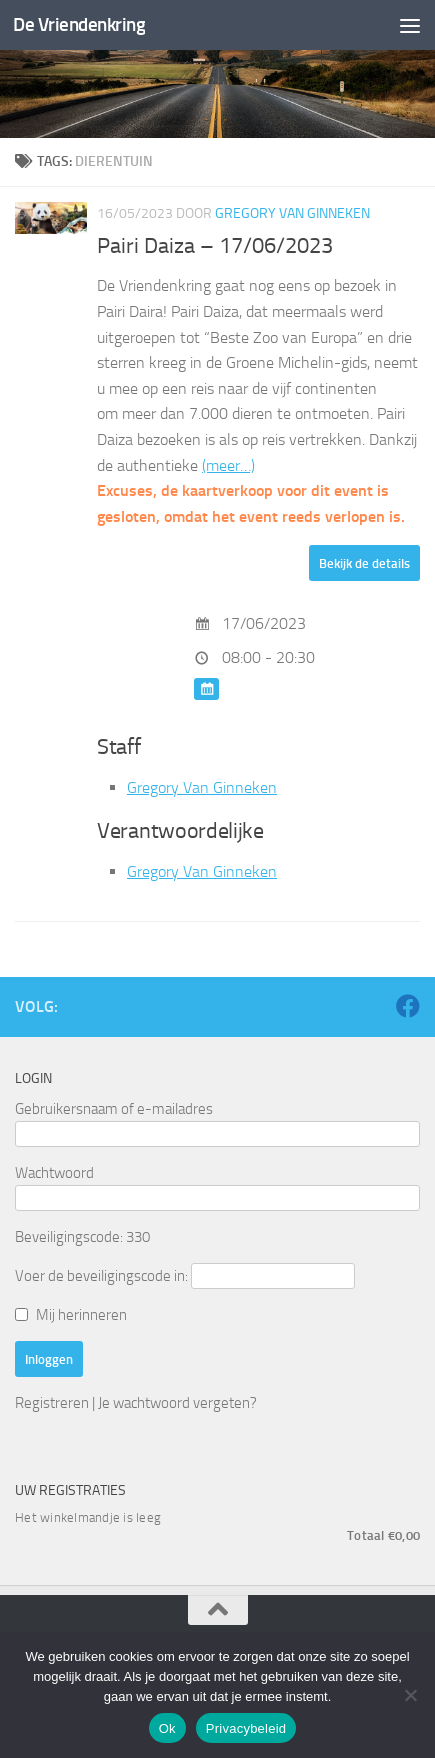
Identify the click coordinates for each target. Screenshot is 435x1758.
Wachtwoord (54, 1173)
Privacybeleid (246, 1728)
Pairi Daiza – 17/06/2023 (215, 246)
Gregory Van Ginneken (292, 213)
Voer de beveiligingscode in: (101, 1276)
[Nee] (410, 1695)
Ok (167, 1728)
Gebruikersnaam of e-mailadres (114, 1109)
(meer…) (228, 465)
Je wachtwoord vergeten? (177, 1403)
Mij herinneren (81, 1315)
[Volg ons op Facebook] (408, 1006)
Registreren (52, 1403)
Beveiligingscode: (69, 1237)
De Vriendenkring (79, 24)
